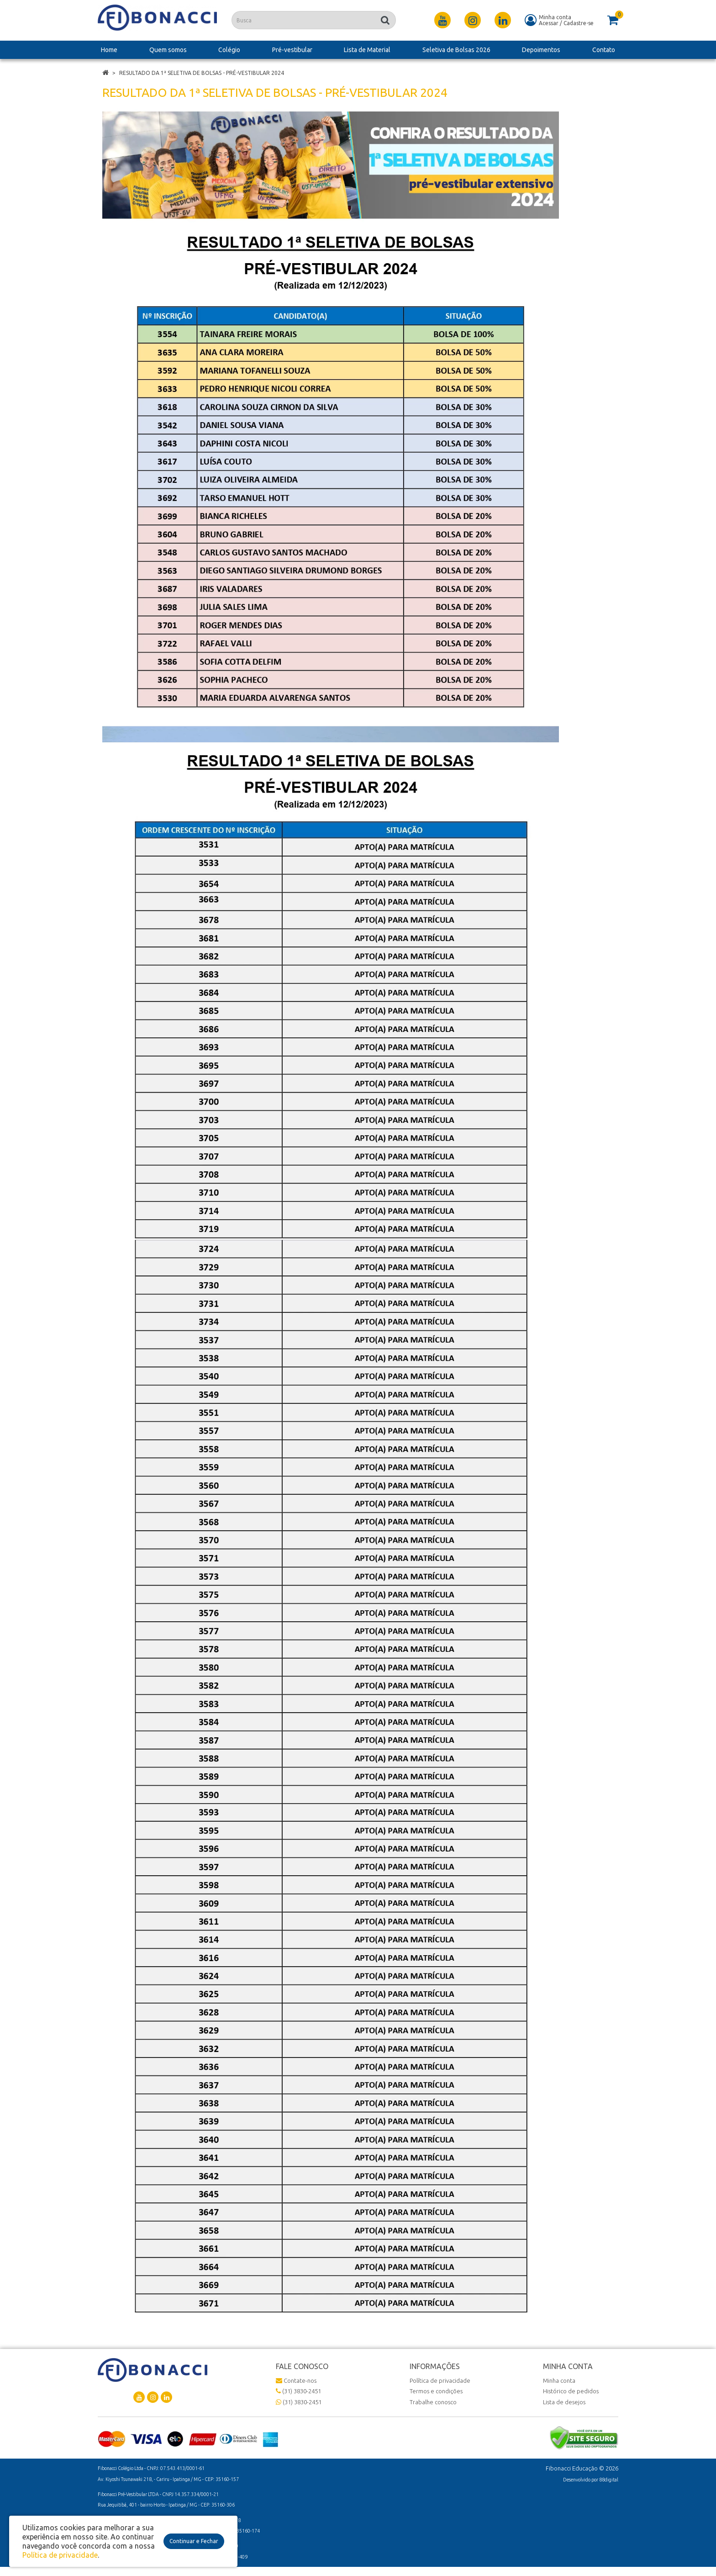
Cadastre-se (578, 23)
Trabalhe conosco (433, 2402)
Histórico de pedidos (571, 2391)
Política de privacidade (440, 2380)
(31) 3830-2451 (298, 2391)
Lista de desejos (564, 2402)
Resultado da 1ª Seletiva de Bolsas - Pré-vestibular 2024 (201, 73)
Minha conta (559, 2380)
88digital (608, 2479)
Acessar (548, 23)
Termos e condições (436, 2391)
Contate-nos (296, 2380)
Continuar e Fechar (193, 2541)
